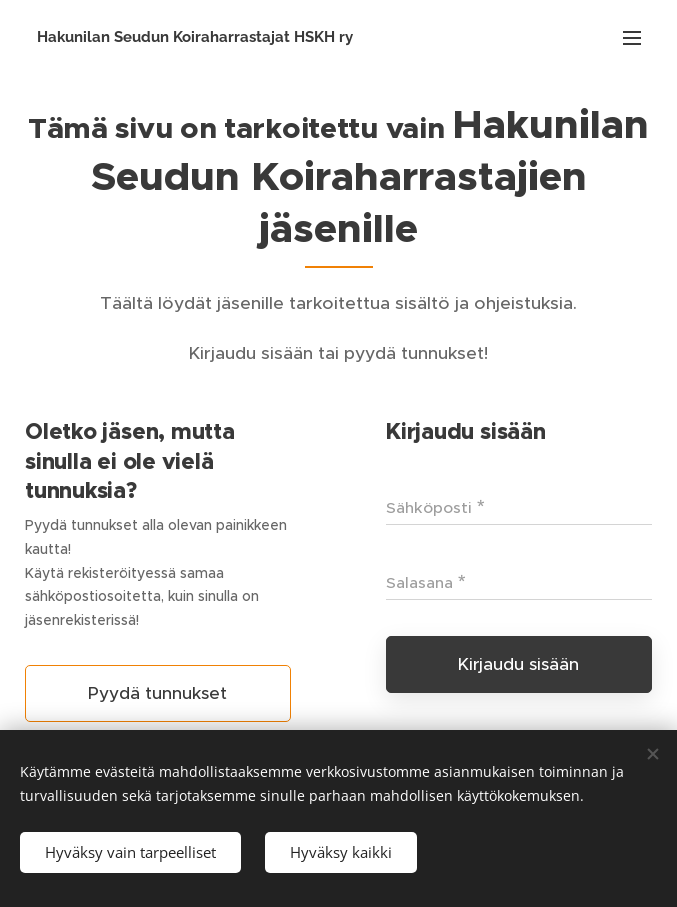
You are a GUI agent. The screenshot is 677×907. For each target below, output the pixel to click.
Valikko (632, 38)
